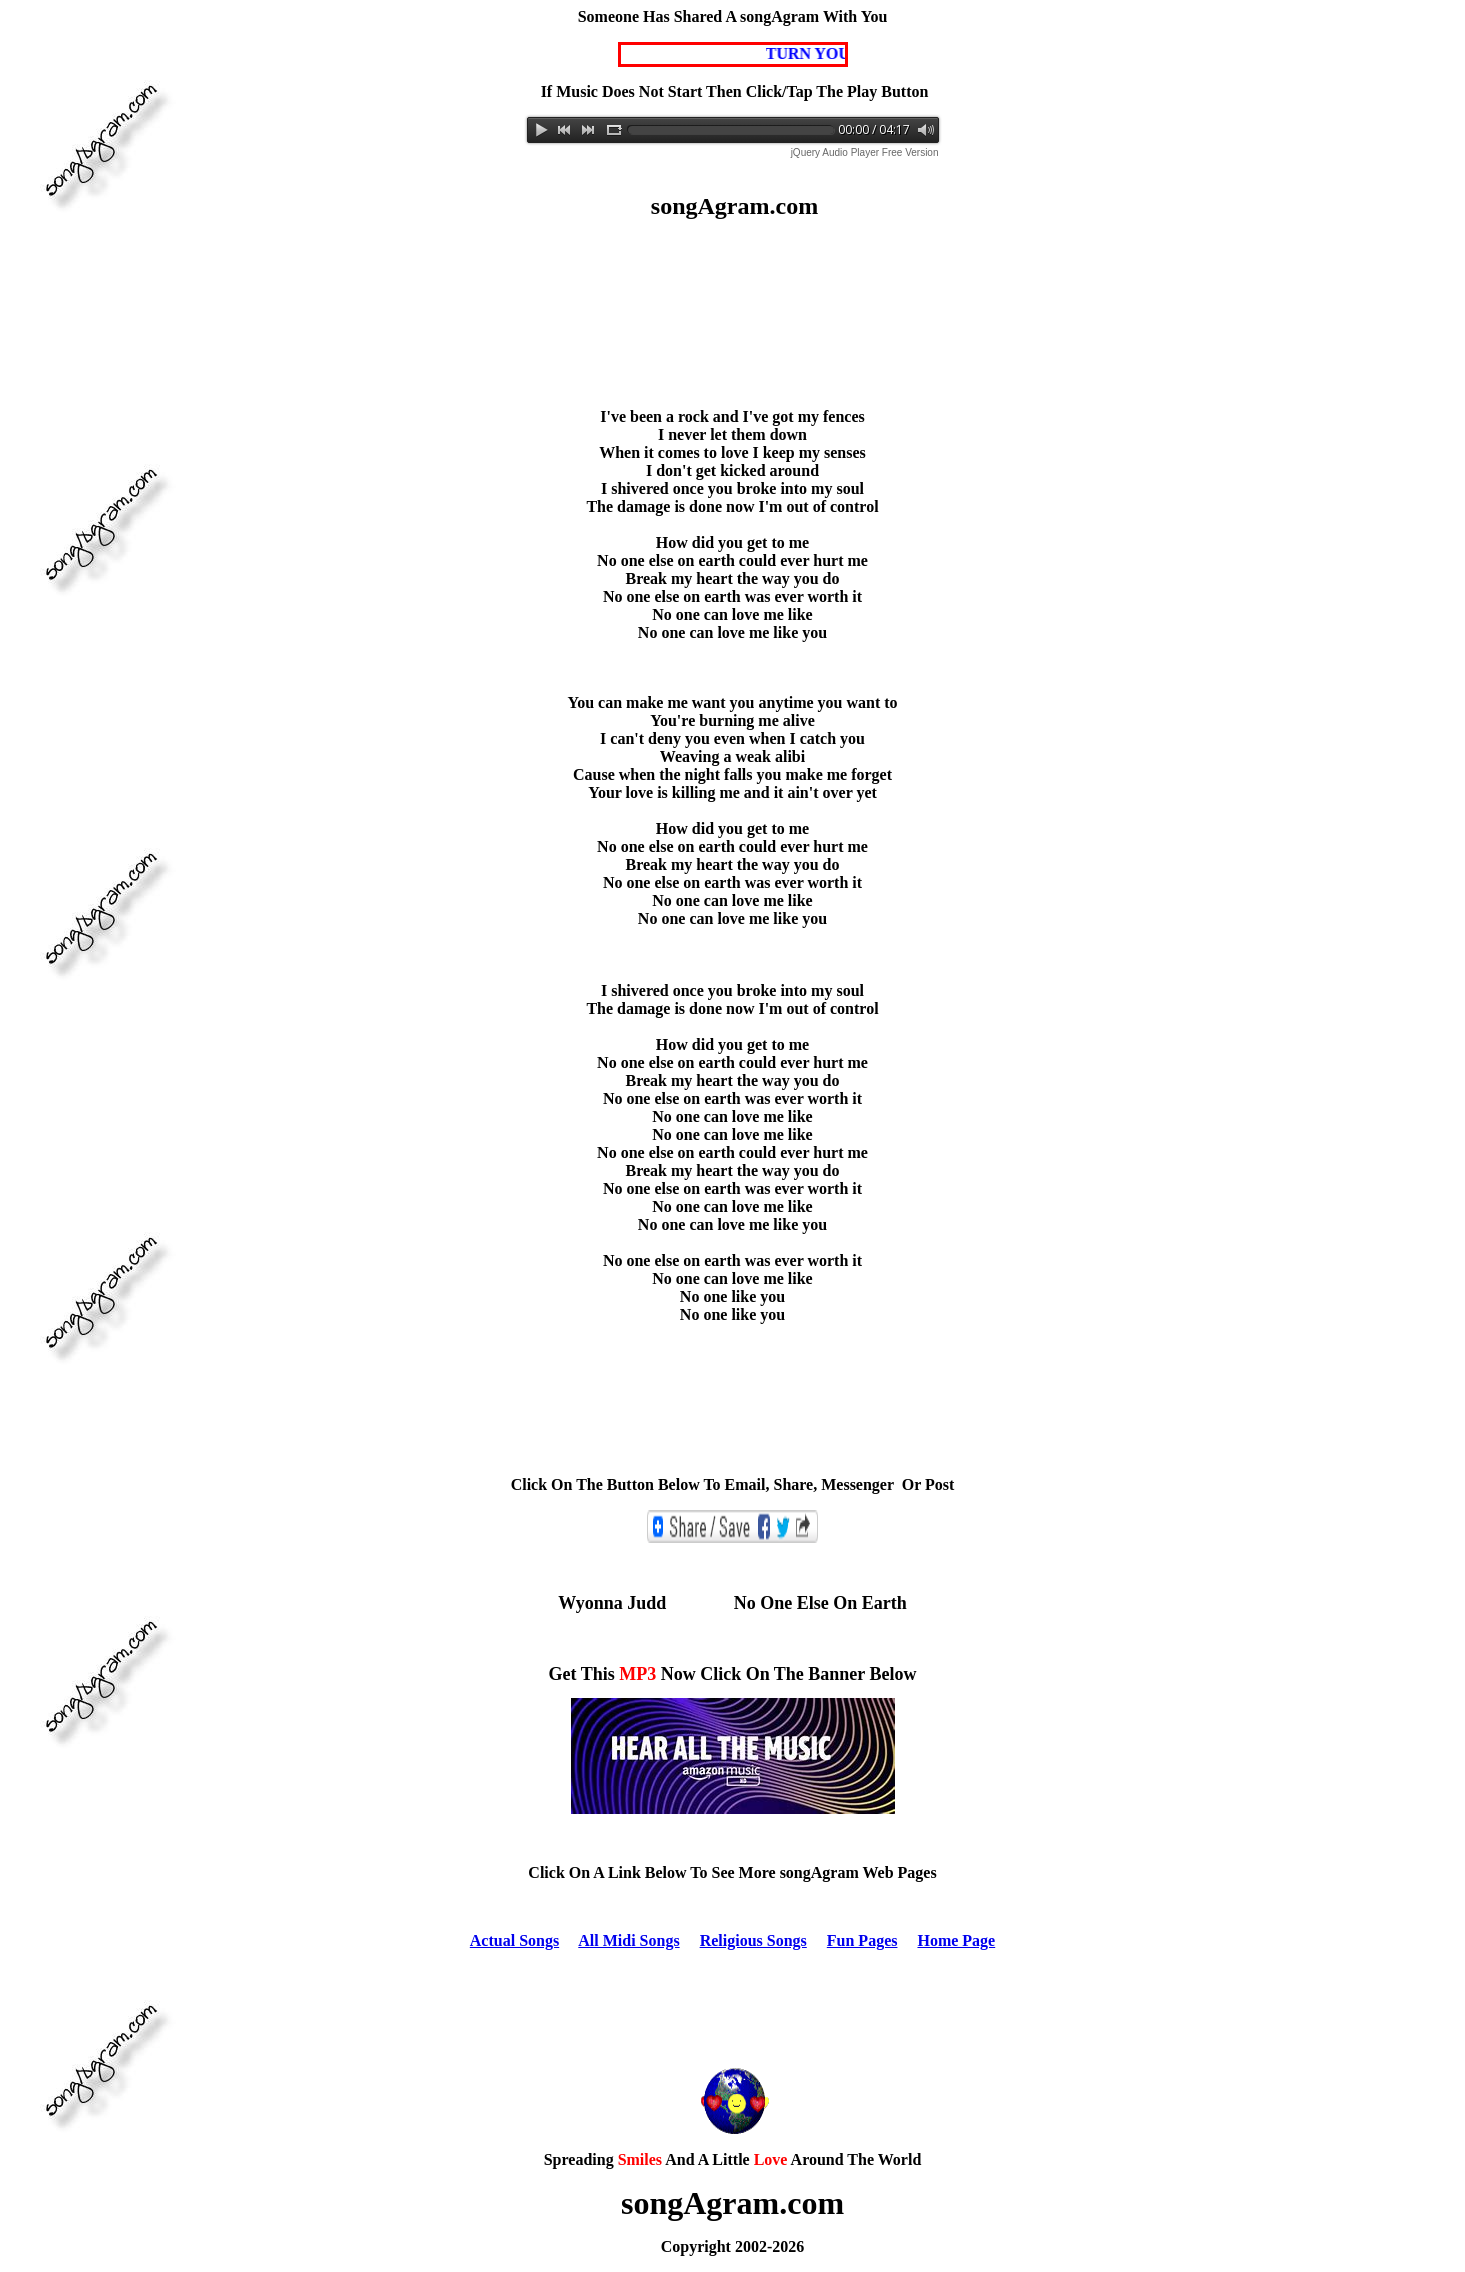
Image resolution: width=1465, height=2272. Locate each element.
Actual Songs (514, 1940)
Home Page (956, 1940)
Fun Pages (862, 1940)
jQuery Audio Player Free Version (865, 152)
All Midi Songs (628, 1940)
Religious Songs (753, 1940)
